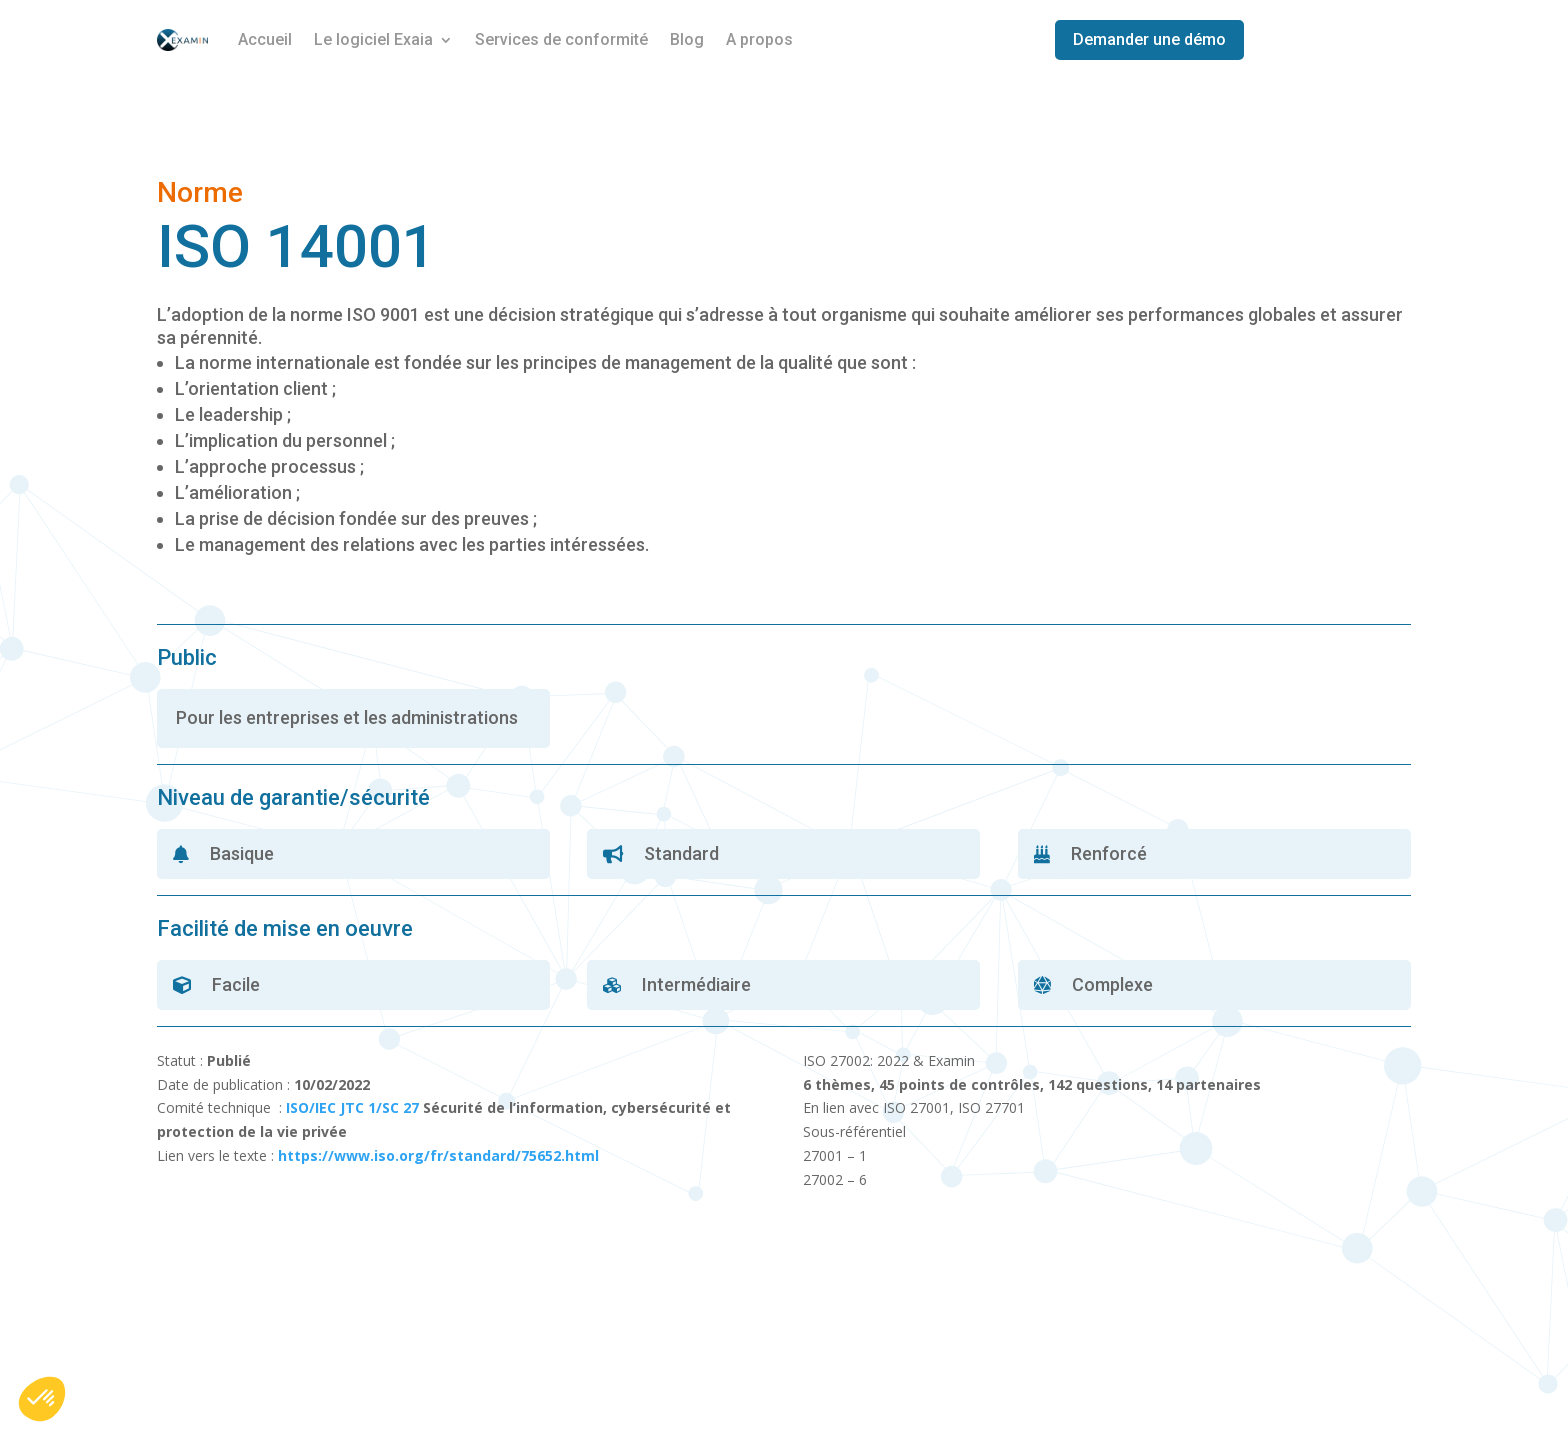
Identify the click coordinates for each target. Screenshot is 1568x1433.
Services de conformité (561, 39)
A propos (759, 39)
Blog (687, 39)
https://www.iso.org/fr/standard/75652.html (438, 1155)
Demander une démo (1149, 39)
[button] (42, 1399)
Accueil (265, 39)
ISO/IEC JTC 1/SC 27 (352, 1107)
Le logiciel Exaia (373, 39)
